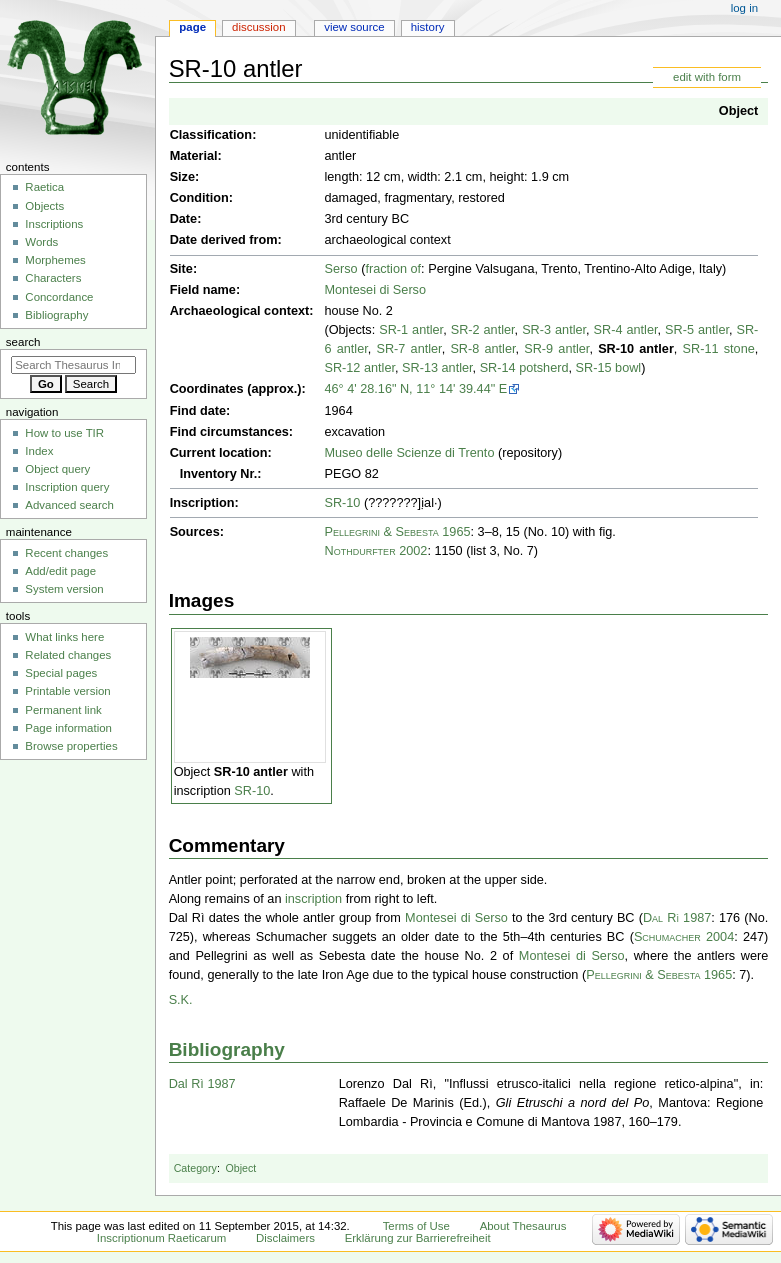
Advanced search (69, 505)
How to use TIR (64, 433)
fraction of (393, 269)
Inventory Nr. (219, 474)
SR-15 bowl (609, 368)
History (428, 27)
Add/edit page (60, 571)
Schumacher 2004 (684, 937)
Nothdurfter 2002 (375, 551)
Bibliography (227, 1049)
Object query (57, 469)
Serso (340, 269)
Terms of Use (416, 1226)
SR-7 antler (409, 349)
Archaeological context (240, 311)
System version (64, 589)
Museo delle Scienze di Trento (409, 453)
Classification (211, 135)
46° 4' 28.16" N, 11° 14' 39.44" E (415, 389)
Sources (195, 532)
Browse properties (71, 746)
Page (192, 27)
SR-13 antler (437, 368)
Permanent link (63, 710)
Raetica (44, 187)
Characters (53, 278)
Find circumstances (229, 432)
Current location (219, 453)
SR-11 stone (719, 349)
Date (184, 219)
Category (195, 1168)
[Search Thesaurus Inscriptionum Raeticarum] (73, 365)
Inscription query (67, 487)
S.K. (181, 1000)
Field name (203, 290)
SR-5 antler (697, 330)
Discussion (258, 27)
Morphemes (55, 260)
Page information (68, 728)
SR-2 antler (483, 330)
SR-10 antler (636, 349)
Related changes (68, 655)
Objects (44, 206)
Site (181, 269)
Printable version (67, 691)
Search (23, 342)
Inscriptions (54, 224)
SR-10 (342, 503)
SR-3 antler (554, 330)
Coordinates (207, 389)
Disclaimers (285, 1238)
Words (41, 242)
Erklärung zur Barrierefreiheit (418, 1238)
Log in (744, 8)
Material (194, 156)
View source (354, 27)
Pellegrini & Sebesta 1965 (397, 532)
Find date (198, 411)
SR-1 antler (411, 330)
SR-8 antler (482, 349)
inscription (313, 899)
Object (738, 111)
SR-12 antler (359, 368)
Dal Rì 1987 (677, 918)
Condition (199, 198)
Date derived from (224, 240)
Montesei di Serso (375, 290)
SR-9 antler (556, 349)
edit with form (707, 77)
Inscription (202, 503)
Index (39, 451)
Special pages (61, 673)
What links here (64, 637)
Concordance (59, 297)
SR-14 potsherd (524, 368)
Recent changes (66, 553)
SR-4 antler (626, 330)
